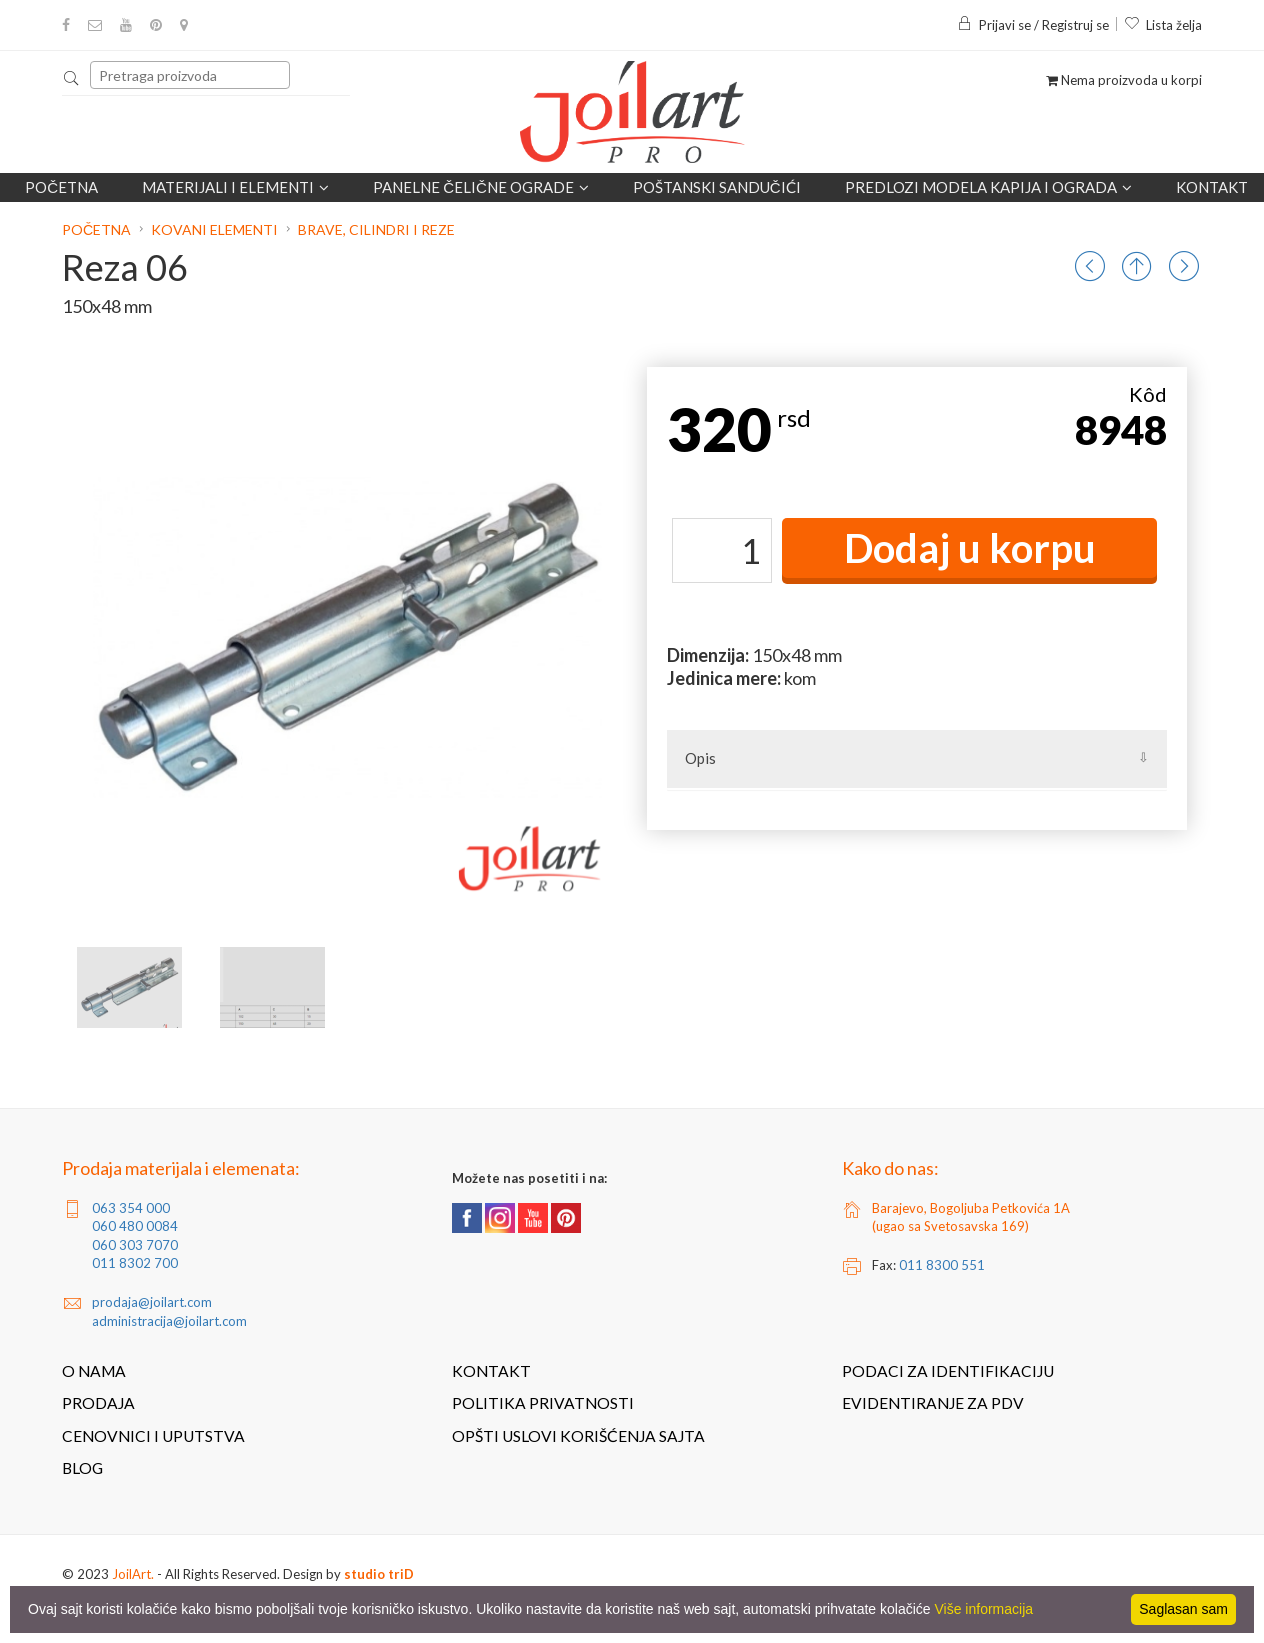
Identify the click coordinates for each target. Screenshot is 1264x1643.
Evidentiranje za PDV (933, 1403)
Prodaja (98, 1403)
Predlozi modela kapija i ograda (988, 187)
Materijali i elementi (235, 187)
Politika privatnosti (543, 1403)
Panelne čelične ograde (481, 187)
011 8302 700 (135, 1263)
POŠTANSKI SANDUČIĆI (717, 187)
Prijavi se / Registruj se (1033, 25)
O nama (94, 1371)
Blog (82, 1468)
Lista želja (1163, 25)
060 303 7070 (135, 1245)
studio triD (379, 1574)
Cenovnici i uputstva (153, 1436)
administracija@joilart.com (169, 1321)
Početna (61, 187)
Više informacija (984, 1609)
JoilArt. (133, 1574)
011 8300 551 (942, 1265)
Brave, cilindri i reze (376, 229)
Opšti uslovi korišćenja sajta (578, 1436)
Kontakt (1212, 187)
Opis (700, 758)
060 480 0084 (135, 1226)
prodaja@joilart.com (152, 1302)
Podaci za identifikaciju (948, 1371)
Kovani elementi (214, 229)
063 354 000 (131, 1208)
